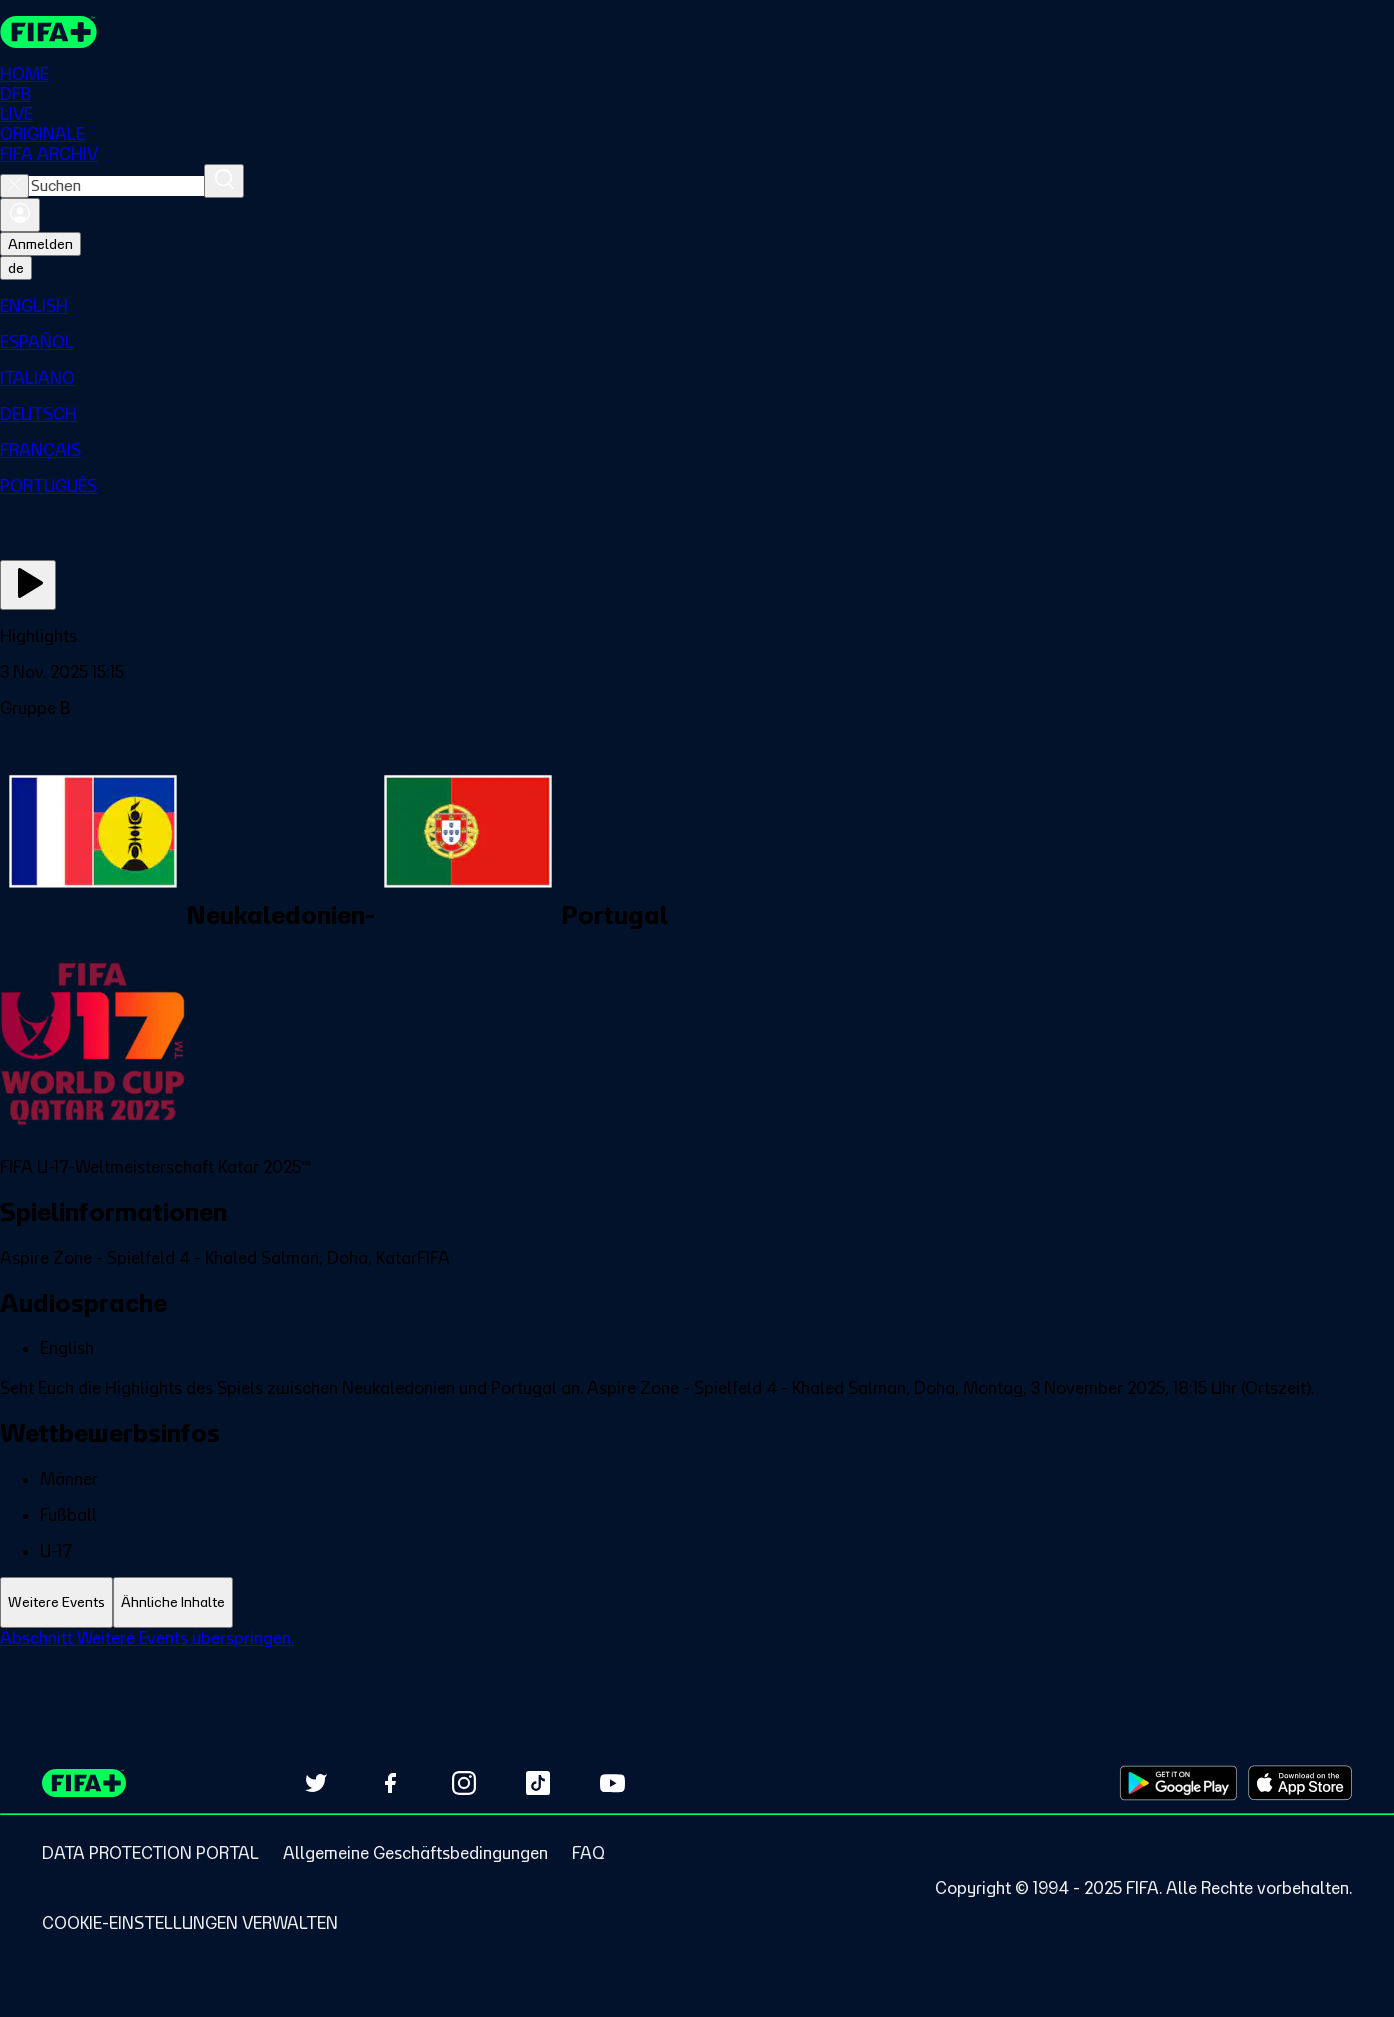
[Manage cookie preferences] (190, 1923)
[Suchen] (224, 181)
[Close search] (14, 186)
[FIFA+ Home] (48, 32)
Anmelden (40, 244)
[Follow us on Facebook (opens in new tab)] (390, 1783)
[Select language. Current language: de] (16, 268)
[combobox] (116, 186)
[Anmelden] (20, 215)
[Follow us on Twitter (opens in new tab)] (316, 1783)
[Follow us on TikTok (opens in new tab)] (538, 1783)
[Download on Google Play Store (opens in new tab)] (1178, 1783)
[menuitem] (697, 306)
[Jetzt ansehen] (28, 585)
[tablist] (697, 1602)
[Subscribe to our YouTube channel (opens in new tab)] (612, 1783)
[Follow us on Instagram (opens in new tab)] (464, 1783)
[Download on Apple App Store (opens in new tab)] (1300, 1783)
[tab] (56, 1602)
